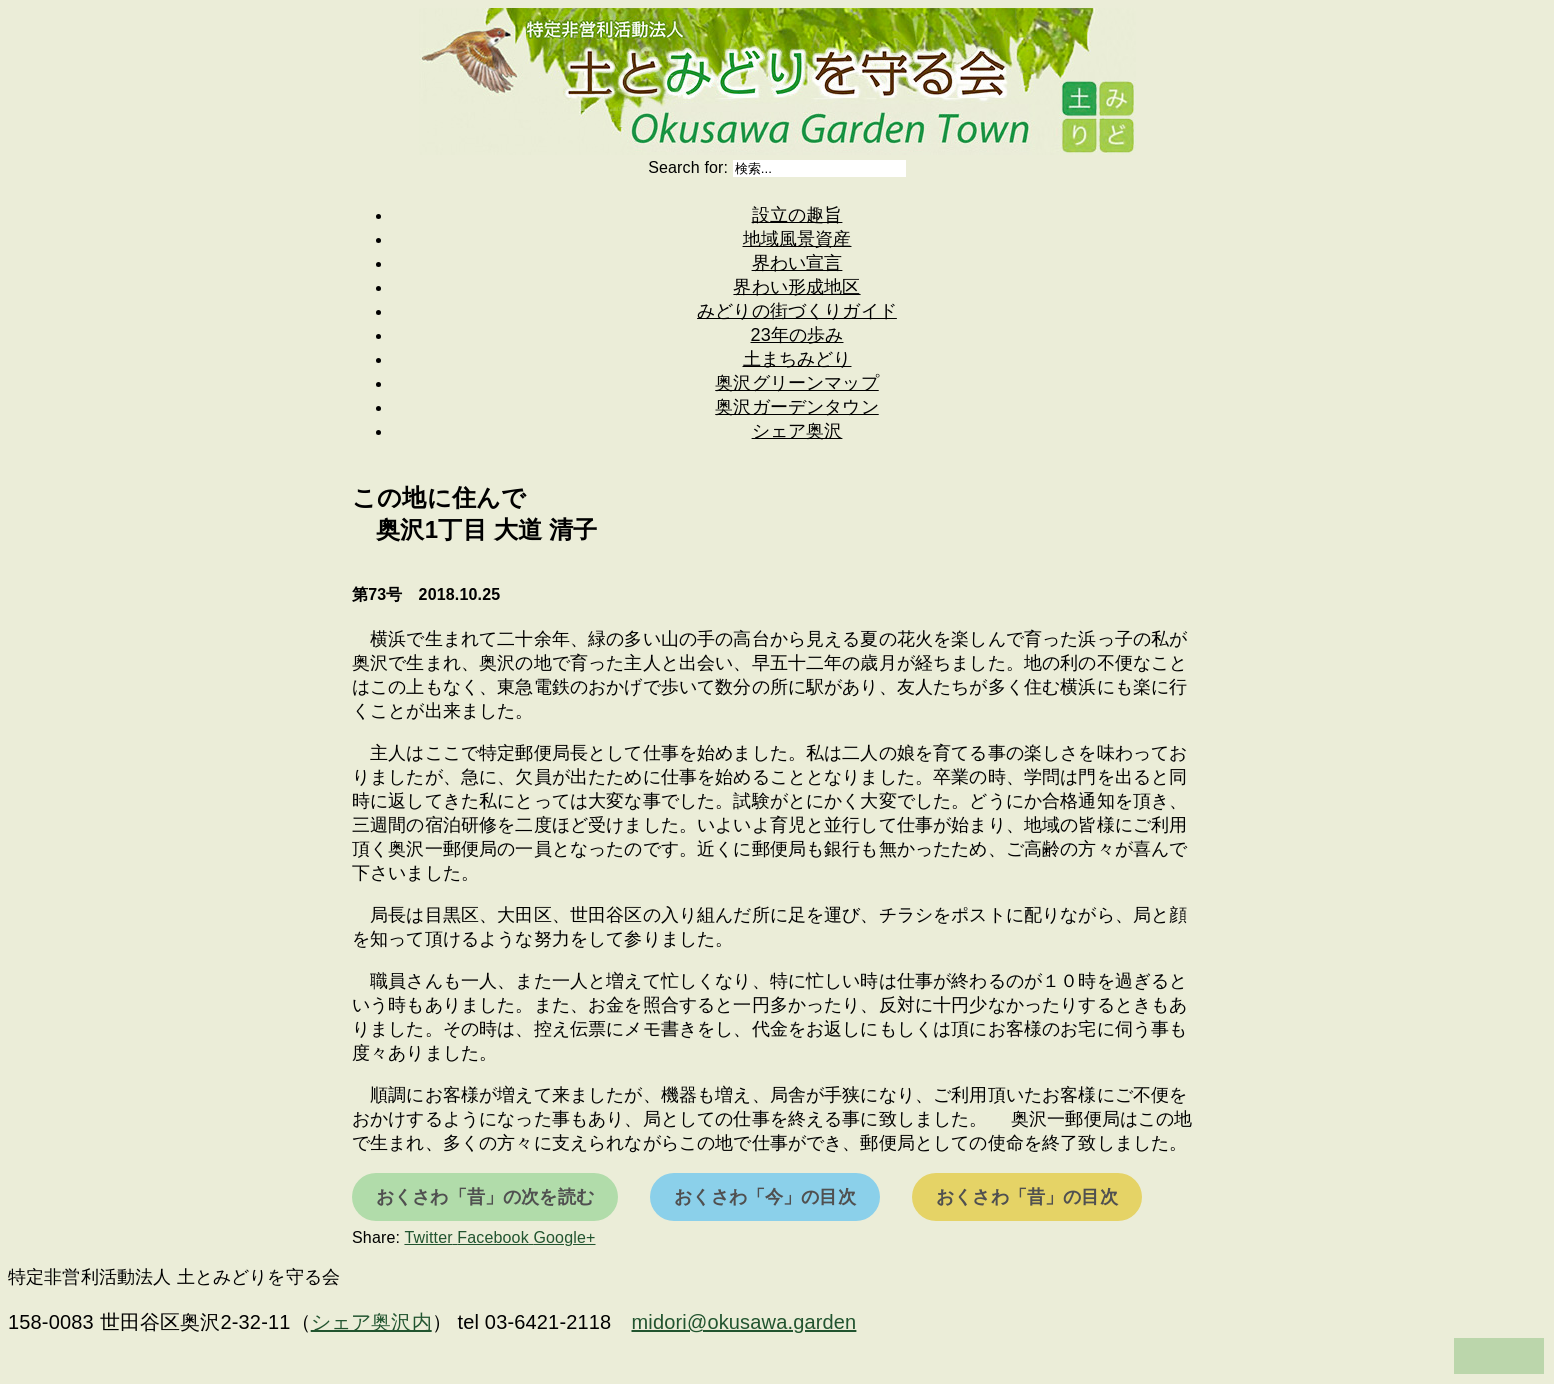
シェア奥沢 (797, 431)
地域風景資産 (797, 239)
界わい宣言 (797, 263)
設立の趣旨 (797, 215)
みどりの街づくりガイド (797, 311)
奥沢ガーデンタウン (796, 407)
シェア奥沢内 (371, 1322)
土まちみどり (797, 359)
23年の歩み (797, 335)
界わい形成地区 (796, 287)
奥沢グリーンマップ (796, 383)
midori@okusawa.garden (744, 1322)
